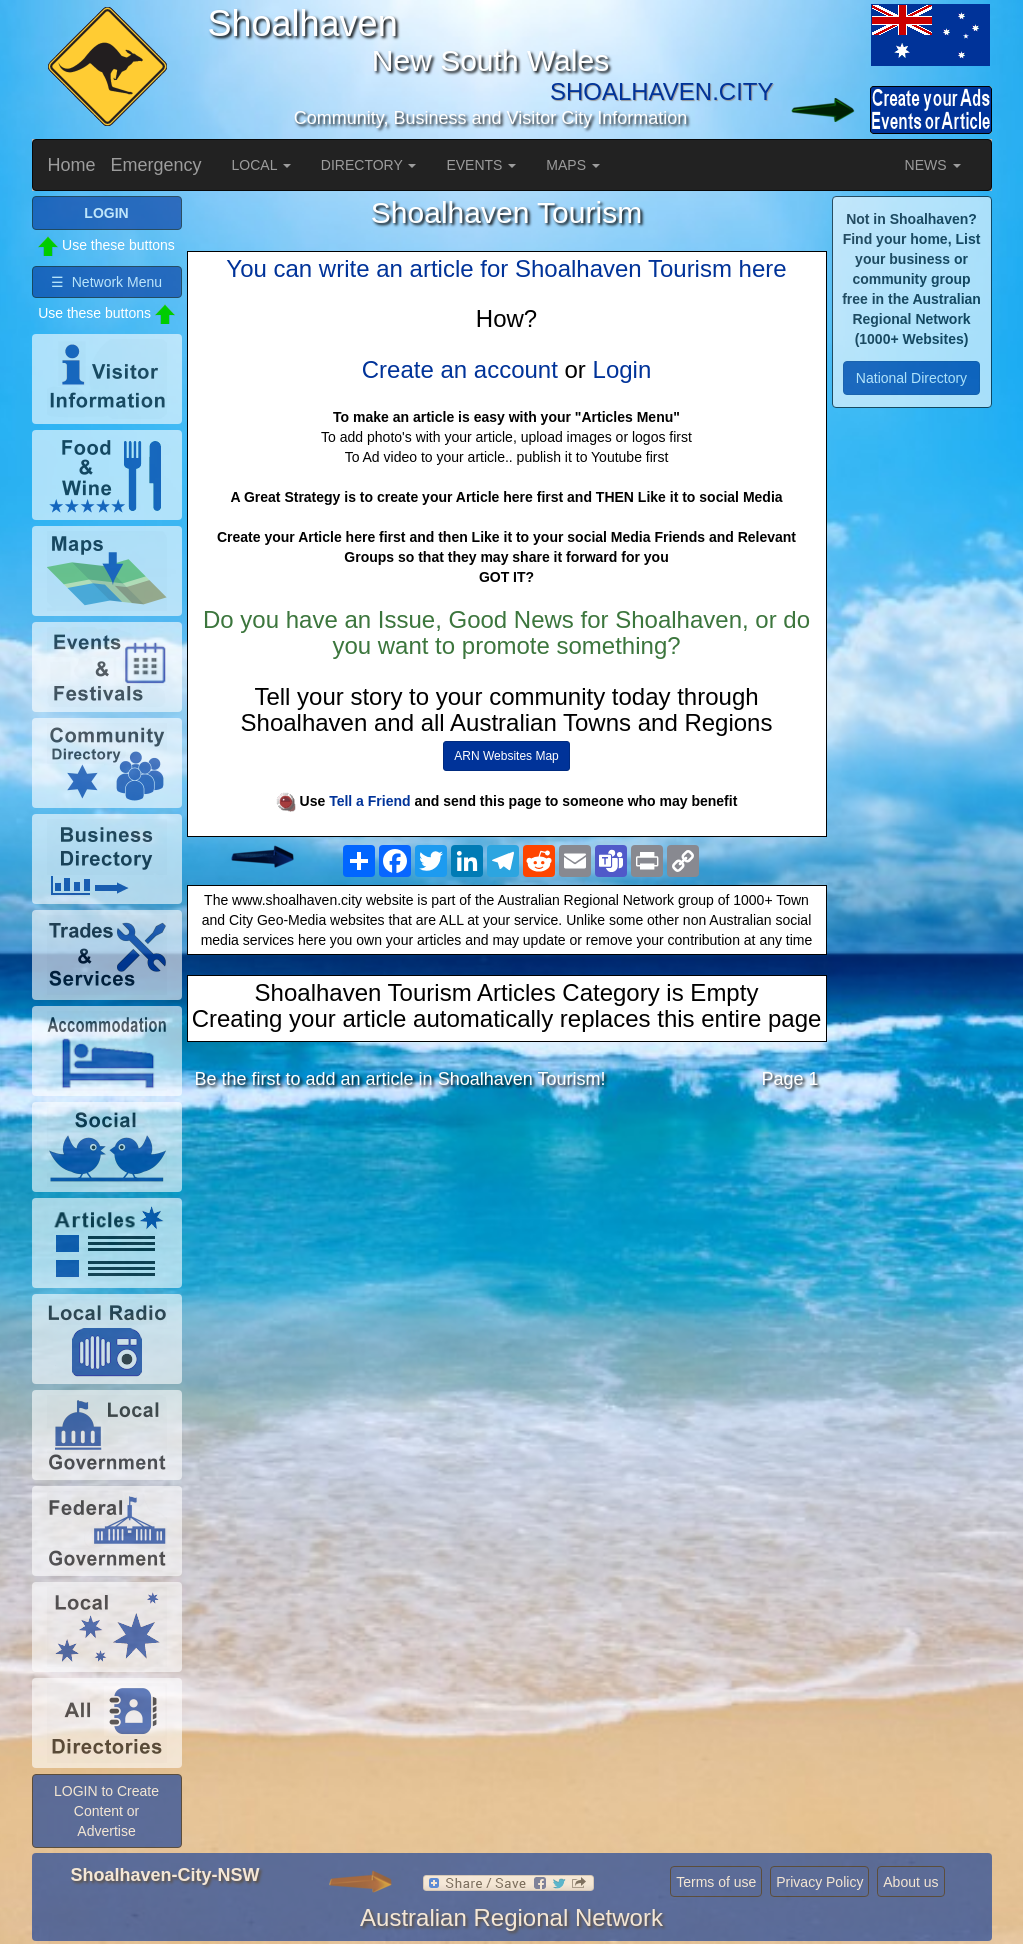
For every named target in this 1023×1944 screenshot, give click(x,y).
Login (622, 369)
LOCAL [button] (261, 165)
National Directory (911, 378)
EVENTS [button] (481, 165)
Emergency (156, 165)
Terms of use (716, 1882)
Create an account (460, 369)
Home (72, 165)
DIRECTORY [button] (369, 165)
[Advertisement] (507, 1263)
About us (910, 1882)
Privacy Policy (819, 1882)
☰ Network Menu (106, 282)
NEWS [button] (933, 165)
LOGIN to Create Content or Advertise (106, 1811)
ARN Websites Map (506, 756)
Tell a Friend (369, 801)
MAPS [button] (573, 165)
